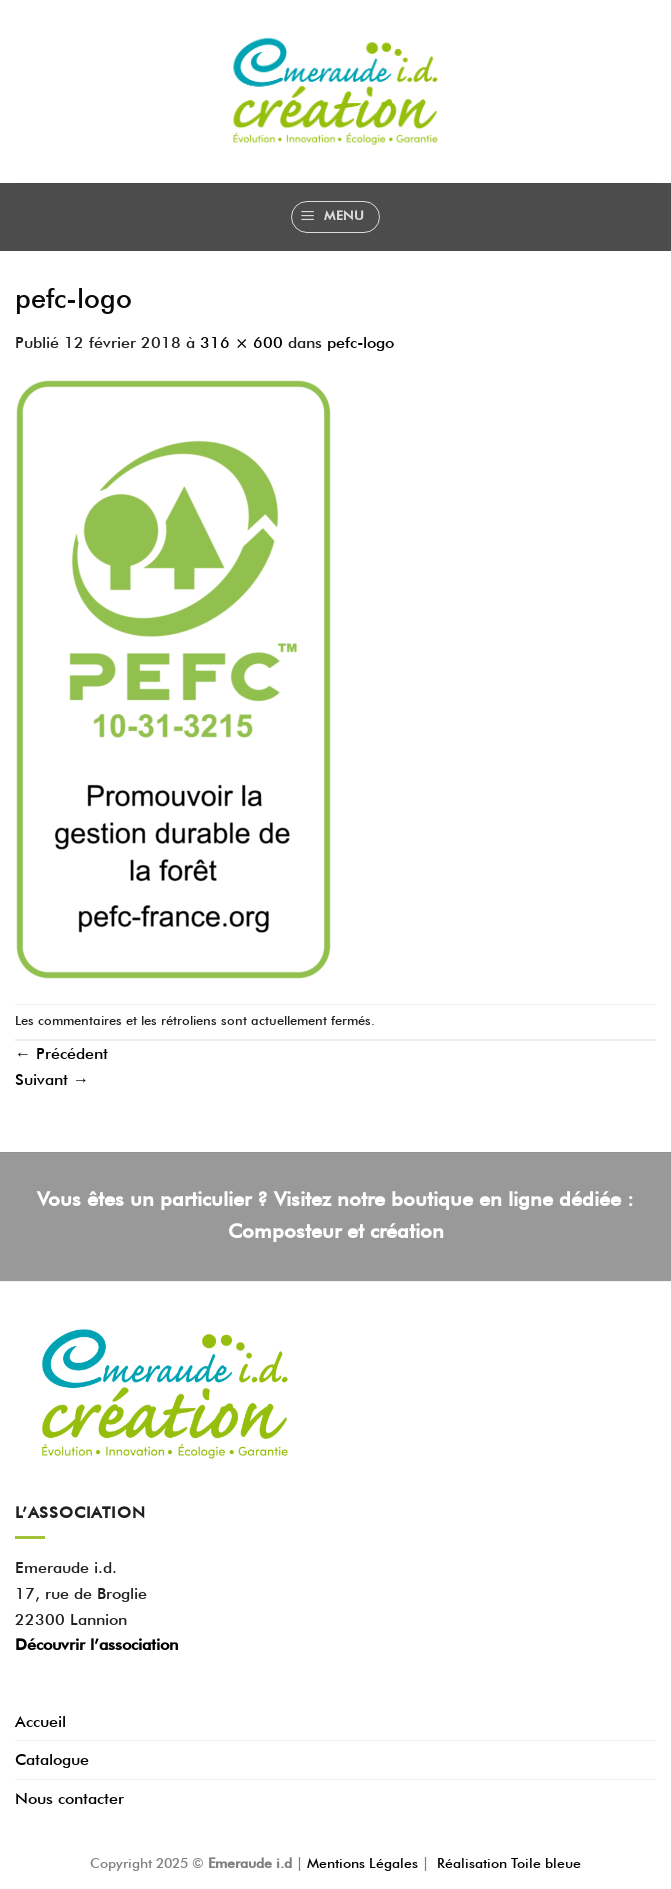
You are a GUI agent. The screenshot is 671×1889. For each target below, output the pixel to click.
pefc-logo (360, 342)
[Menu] (335, 217)
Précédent (61, 1053)
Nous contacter (69, 1798)
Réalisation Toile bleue (509, 1862)
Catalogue (52, 1759)
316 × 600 (241, 342)
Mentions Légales (364, 1862)
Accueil (40, 1721)
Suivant (52, 1079)
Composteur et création (336, 1231)
